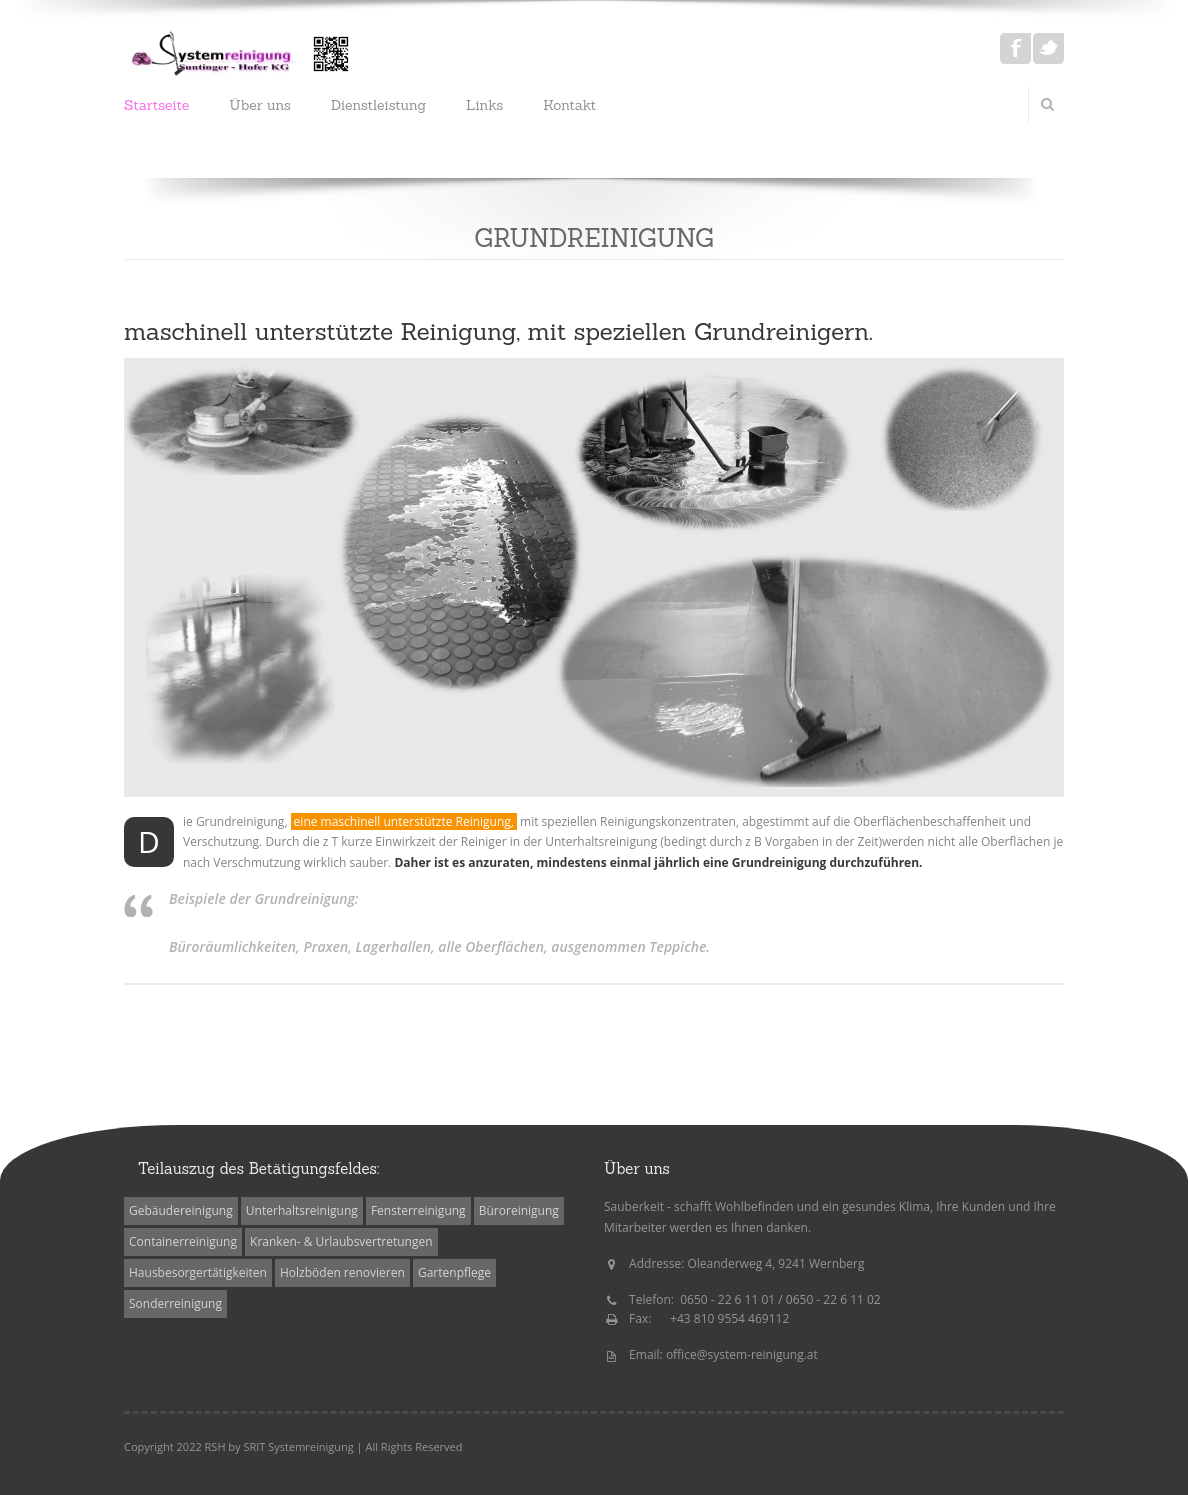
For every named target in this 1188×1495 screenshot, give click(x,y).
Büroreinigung (519, 1210)
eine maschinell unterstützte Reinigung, (404, 821)
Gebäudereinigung (181, 1210)
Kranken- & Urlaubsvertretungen (341, 1241)
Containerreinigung (183, 1241)
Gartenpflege (454, 1272)
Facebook (1015, 48)
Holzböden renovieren (342, 1272)
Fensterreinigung (418, 1210)
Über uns (259, 105)
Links (484, 105)
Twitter (1048, 48)
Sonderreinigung (175, 1303)
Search (1047, 104)
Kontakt (569, 105)
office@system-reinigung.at (742, 1354)
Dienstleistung (378, 105)
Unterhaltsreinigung (302, 1210)
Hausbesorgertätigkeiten (198, 1272)
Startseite (156, 105)
